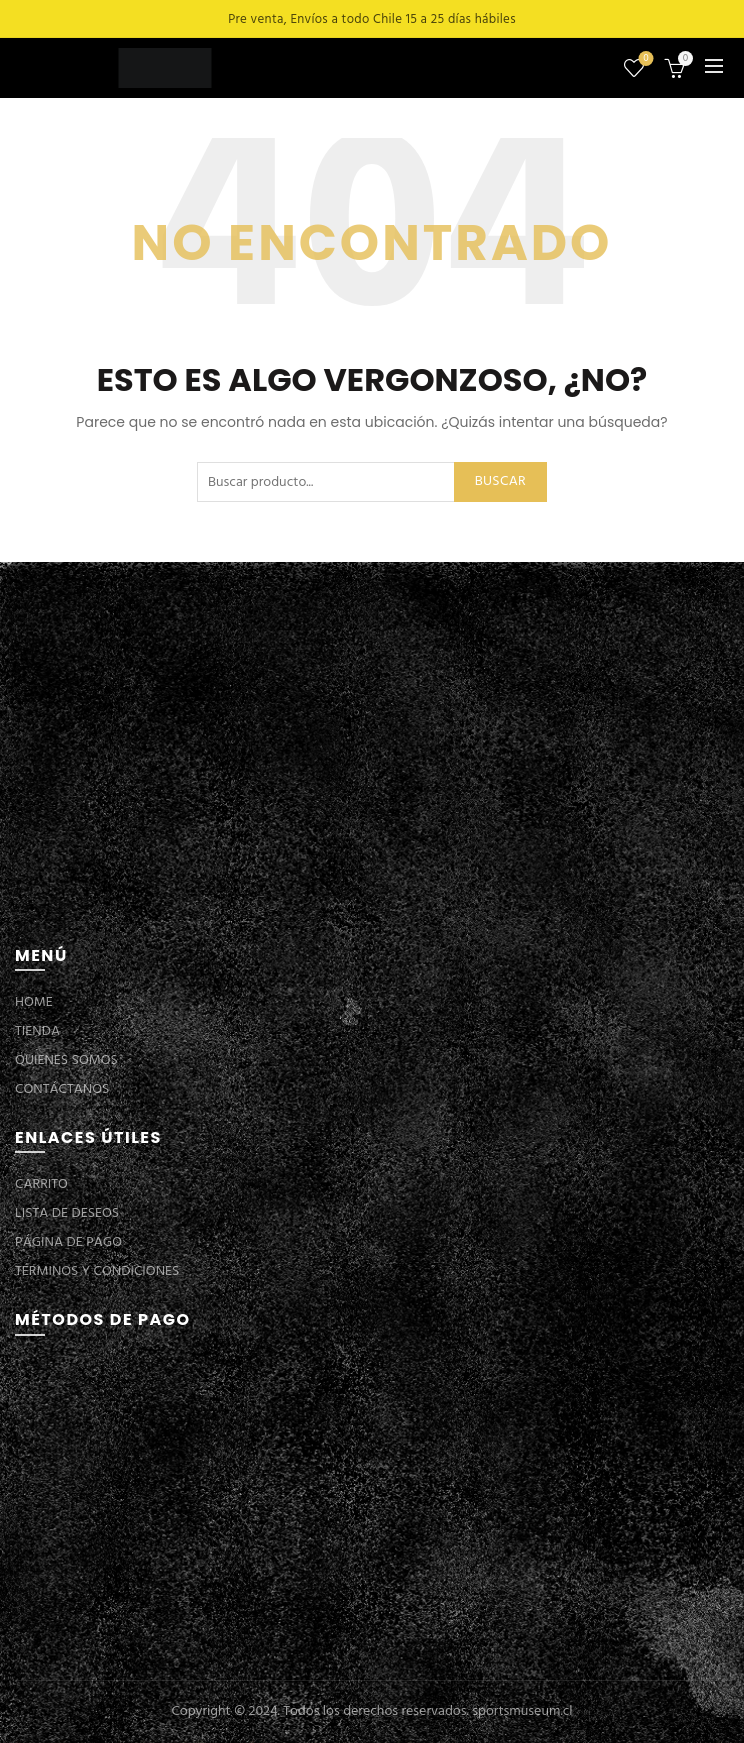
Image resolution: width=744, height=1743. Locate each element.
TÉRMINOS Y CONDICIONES (97, 1271)
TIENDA (37, 1031)
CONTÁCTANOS (62, 1089)
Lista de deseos (644, 59)
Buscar (500, 481)
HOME (34, 1002)
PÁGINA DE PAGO (68, 1242)
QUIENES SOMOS (66, 1060)
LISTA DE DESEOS (67, 1213)
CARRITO (41, 1184)
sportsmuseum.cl (522, 1711)
